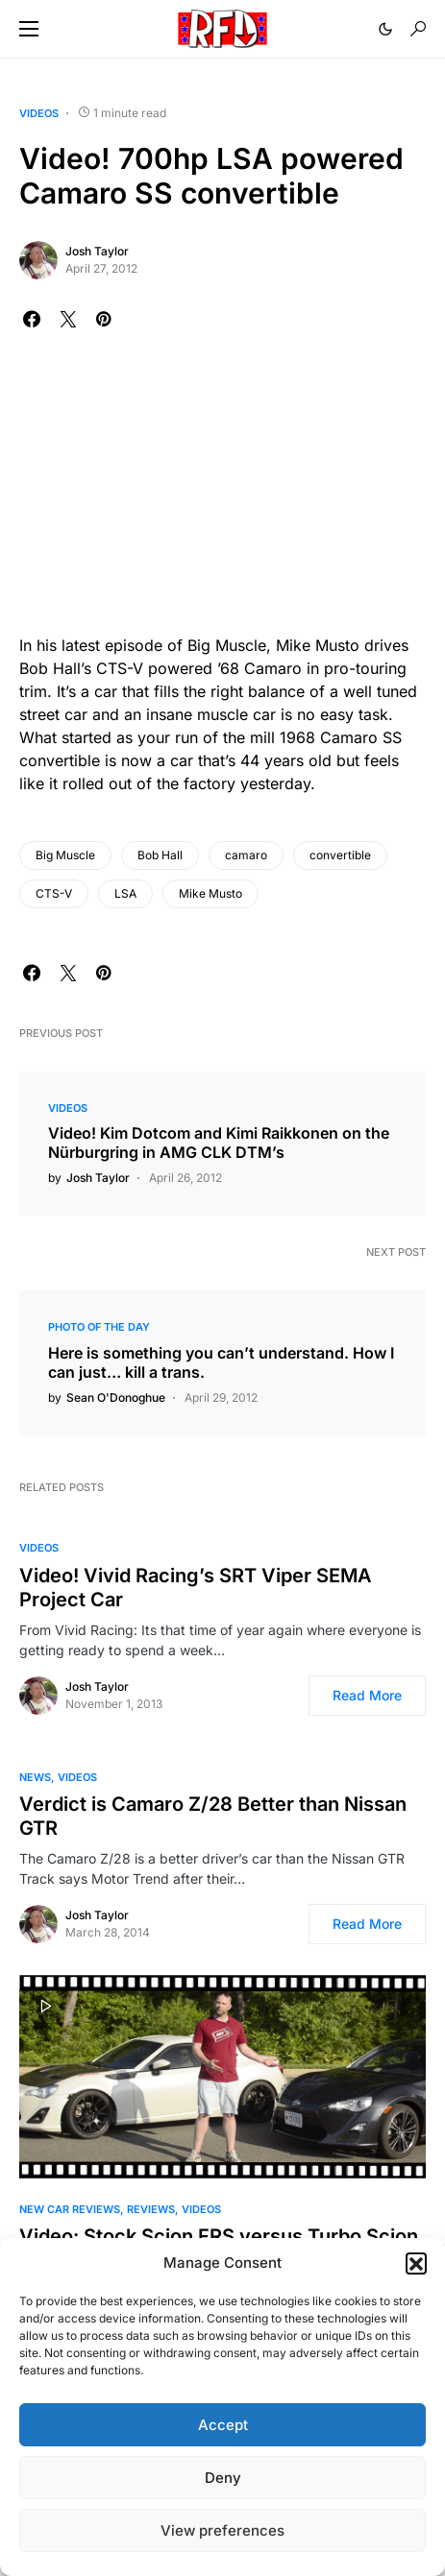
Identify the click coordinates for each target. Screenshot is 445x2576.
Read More (367, 1695)
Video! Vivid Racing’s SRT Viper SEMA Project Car (195, 1587)
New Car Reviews (69, 2209)
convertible (340, 855)
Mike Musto (210, 893)
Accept (223, 2425)
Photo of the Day (99, 1327)
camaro (246, 855)
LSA (125, 893)
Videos (39, 113)
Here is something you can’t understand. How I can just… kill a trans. (221, 1362)
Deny (223, 2477)
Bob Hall (160, 855)
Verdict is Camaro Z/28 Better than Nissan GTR (213, 1816)
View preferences (222, 2530)
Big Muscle (65, 855)
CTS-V (54, 893)
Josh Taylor (97, 251)
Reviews (151, 2209)
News (35, 1777)
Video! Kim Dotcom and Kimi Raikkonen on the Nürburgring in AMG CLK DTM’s (218, 1142)
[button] (416, 2263)
